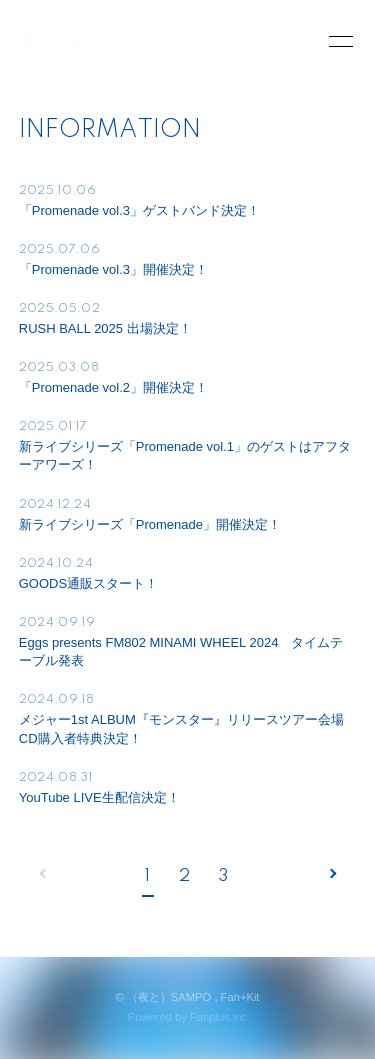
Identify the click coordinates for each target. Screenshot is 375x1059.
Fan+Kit (240, 997)
